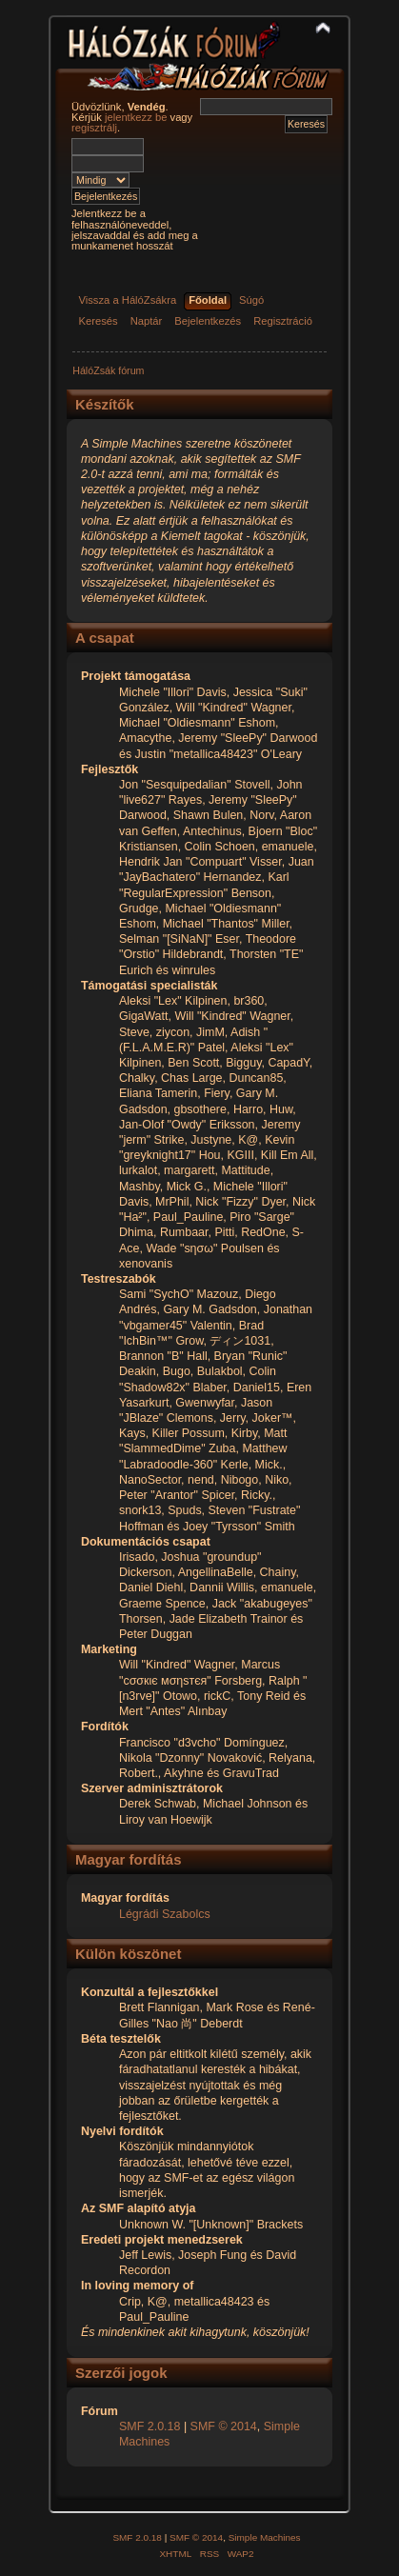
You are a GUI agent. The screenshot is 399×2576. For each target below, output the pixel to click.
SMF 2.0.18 (149, 2426)
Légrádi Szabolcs (164, 1914)
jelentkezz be (136, 117)
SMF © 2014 (223, 2426)
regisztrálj (94, 127)
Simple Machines (265, 2537)
